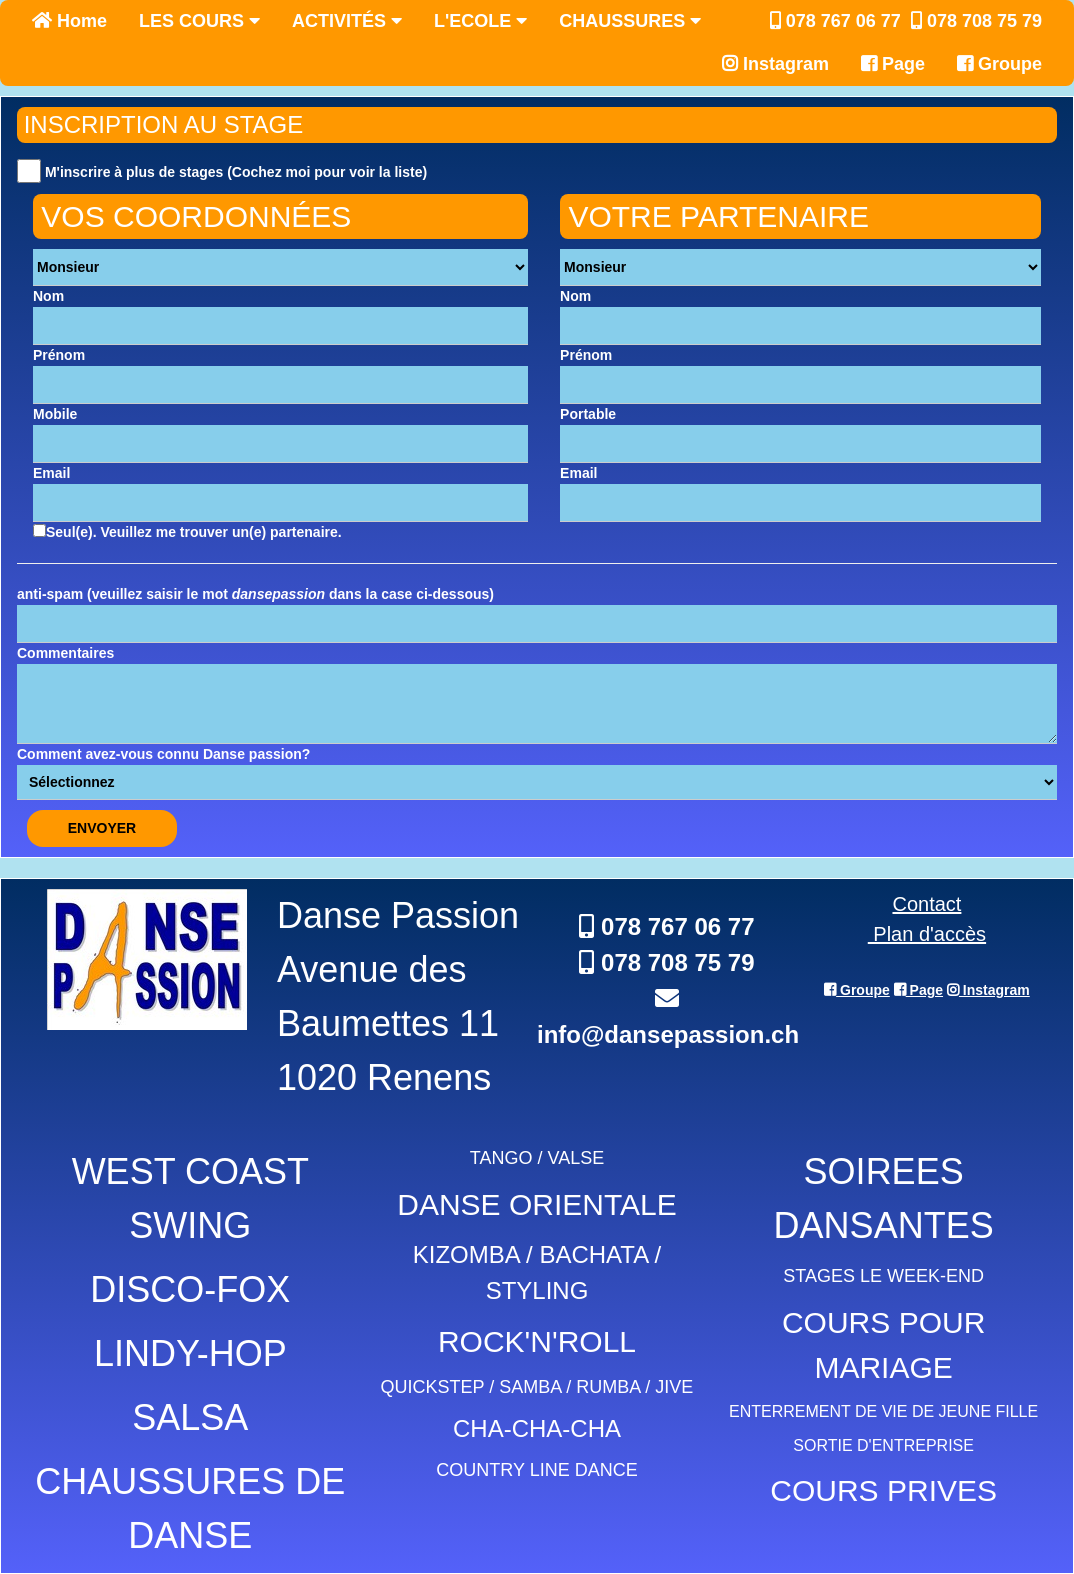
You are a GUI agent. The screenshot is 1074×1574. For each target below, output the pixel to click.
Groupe (999, 64)
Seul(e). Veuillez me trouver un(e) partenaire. (187, 532)
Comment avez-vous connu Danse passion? (163, 754)
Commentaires (65, 653)
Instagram (775, 64)
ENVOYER (102, 828)
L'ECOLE (480, 21)
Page (893, 64)
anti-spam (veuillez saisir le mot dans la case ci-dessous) (255, 594)
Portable (588, 414)
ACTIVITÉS (347, 21)
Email (51, 473)
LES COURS (199, 21)
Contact (926, 904)
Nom (48, 296)
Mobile (55, 414)
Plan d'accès (927, 934)
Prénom (59, 355)
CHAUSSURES (630, 21)
